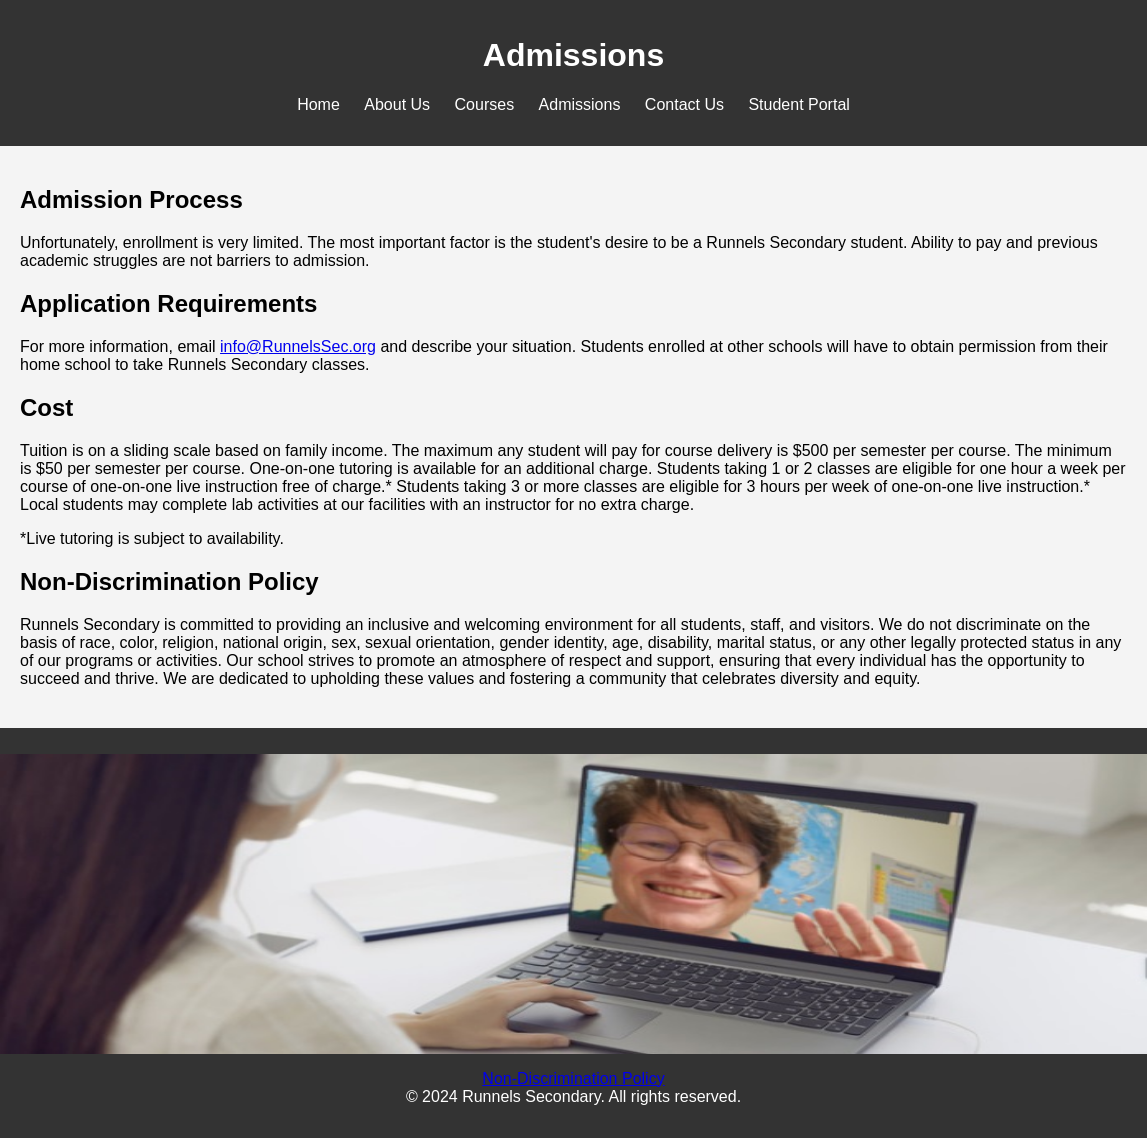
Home (318, 104)
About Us (397, 104)
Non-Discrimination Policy (573, 1078)
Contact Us (684, 104)
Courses (485, 104)
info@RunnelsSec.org (298, 346)
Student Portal (798, 104)
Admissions (580, 104)
